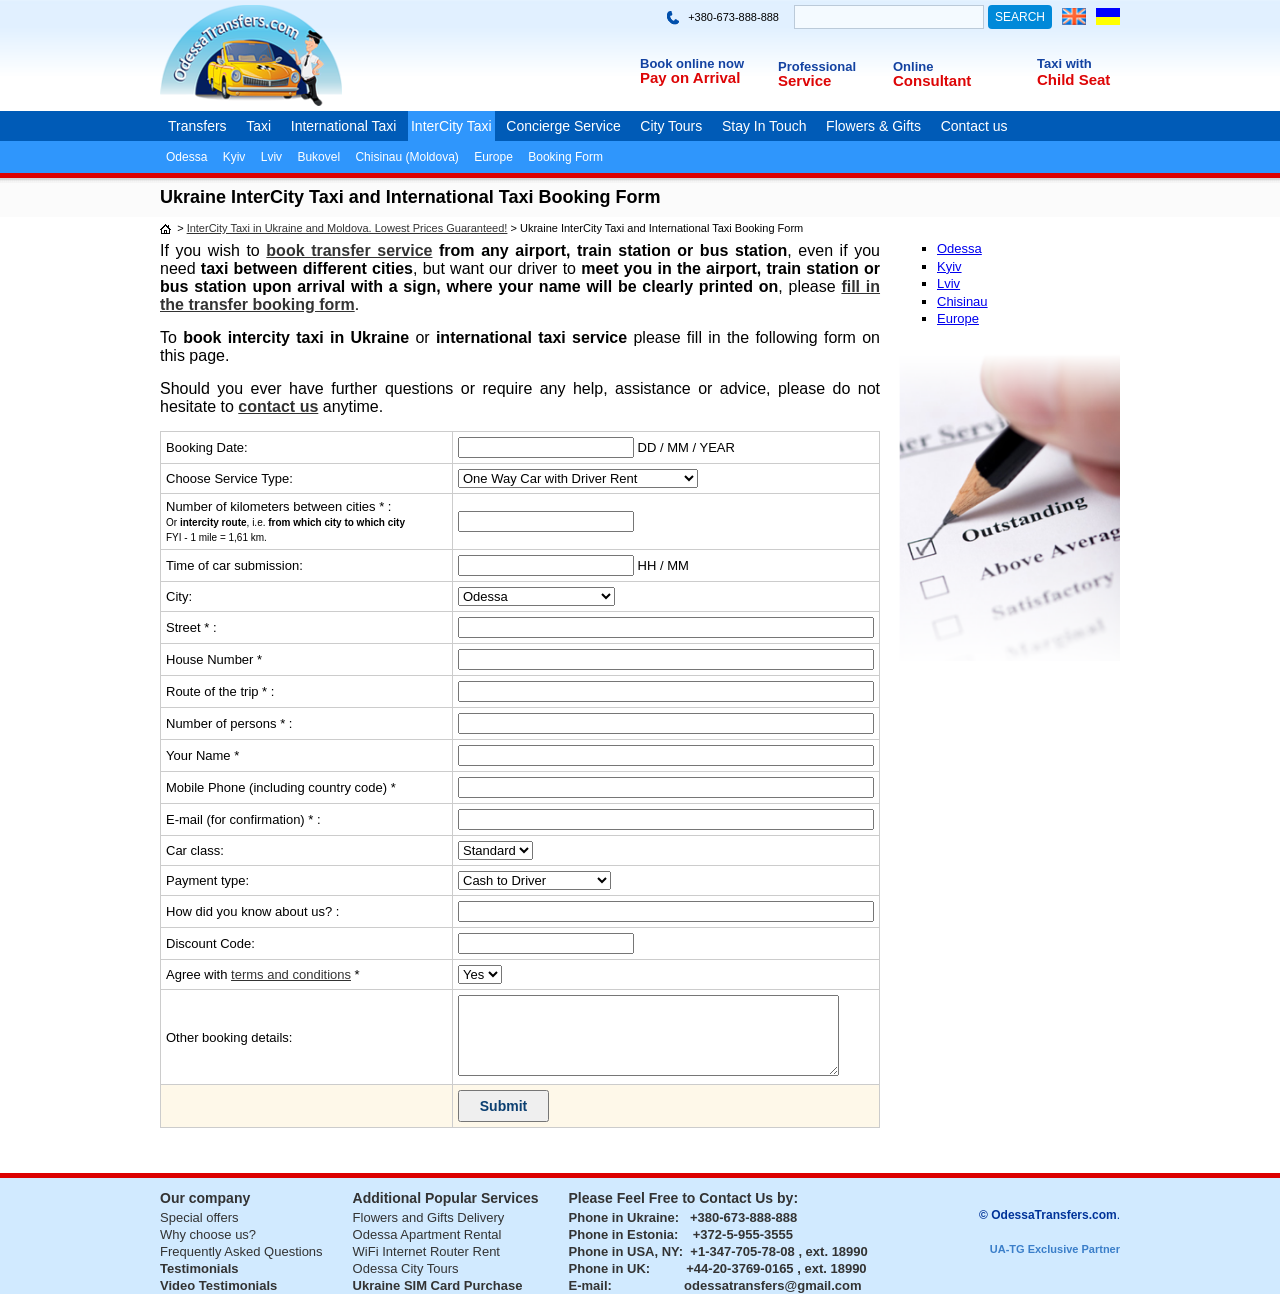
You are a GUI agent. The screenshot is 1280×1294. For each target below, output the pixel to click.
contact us (278, 406)
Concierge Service (563, 126)
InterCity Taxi (451, 126)
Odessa (186, 157)
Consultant (932, 80)
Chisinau (962, 301)
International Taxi (344, 126)
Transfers (197, 126)
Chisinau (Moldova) (406, 157)
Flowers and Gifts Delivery (429, 1217)
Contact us (974, 126)
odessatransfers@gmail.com (772, 1285)
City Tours (671, 126)
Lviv (271, 157)
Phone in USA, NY (624, 1251)
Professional (817, 66)
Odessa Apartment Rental (427, 1234)
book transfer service (349, 250)
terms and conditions (291, 974)
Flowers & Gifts (873, 126)
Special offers (199, 1217)
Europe (493, 157)
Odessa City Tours (406, 1268)
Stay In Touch (764, 126)
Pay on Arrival (690, 77)
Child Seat (1073, 79)
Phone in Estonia (621, 1234)
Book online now (692, 63)
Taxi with (1064, 63)
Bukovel (318, 157)
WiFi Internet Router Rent (426, 1251)
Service (804, 80)
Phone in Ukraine (622, 1217)
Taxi (258, 126)
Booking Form (565, 157)
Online (913, 66)
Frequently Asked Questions (241, 1251)
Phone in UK (607, 1268)
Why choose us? (208, 1234)
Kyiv (234, 157)
